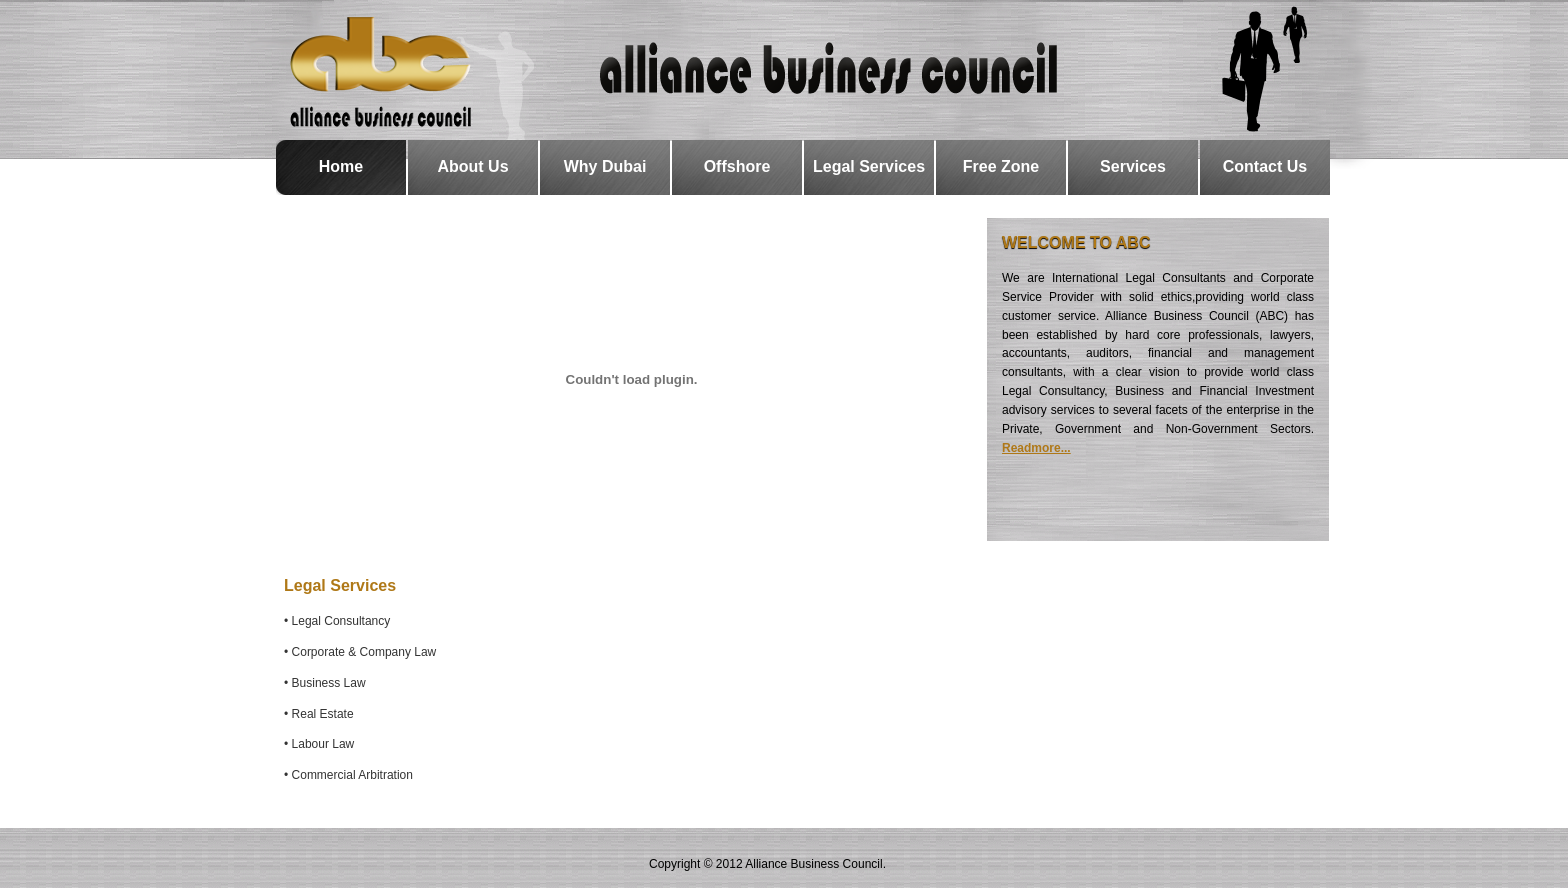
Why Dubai (605, 166)
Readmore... (1036, 448)
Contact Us (1265, 166)
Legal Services (869, 166)
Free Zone (1001, 166)
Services (1133, 166)
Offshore (737, 166)
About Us (472, 166)
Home (341, 166)
